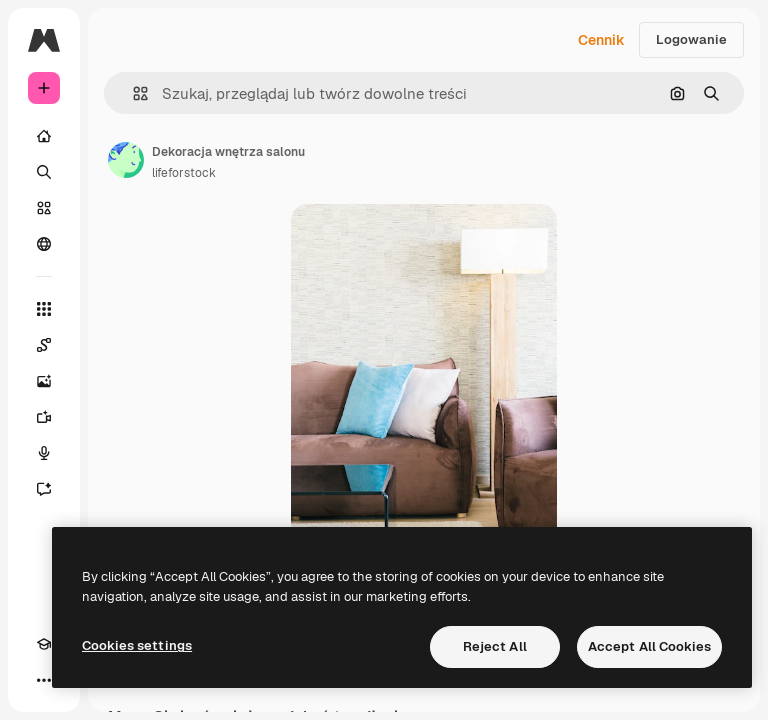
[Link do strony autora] (126, 160)
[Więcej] (44, 680)
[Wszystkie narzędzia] (44, 309)
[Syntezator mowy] (44, 453)
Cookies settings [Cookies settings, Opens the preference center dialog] (137, 645)
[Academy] (44, 644)
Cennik (601, 40)
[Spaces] (44, 345)
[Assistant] (44, 489)
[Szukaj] (44, 172)
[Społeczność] (44, 244)
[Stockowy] (44, 208)
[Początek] (44, 136)
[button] (132, 93)
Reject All (495, 646)
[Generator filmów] (44, 417)
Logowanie (691, 39)
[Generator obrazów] (44, 381)
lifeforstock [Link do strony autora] (184, 173)
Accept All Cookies (649, 646)
